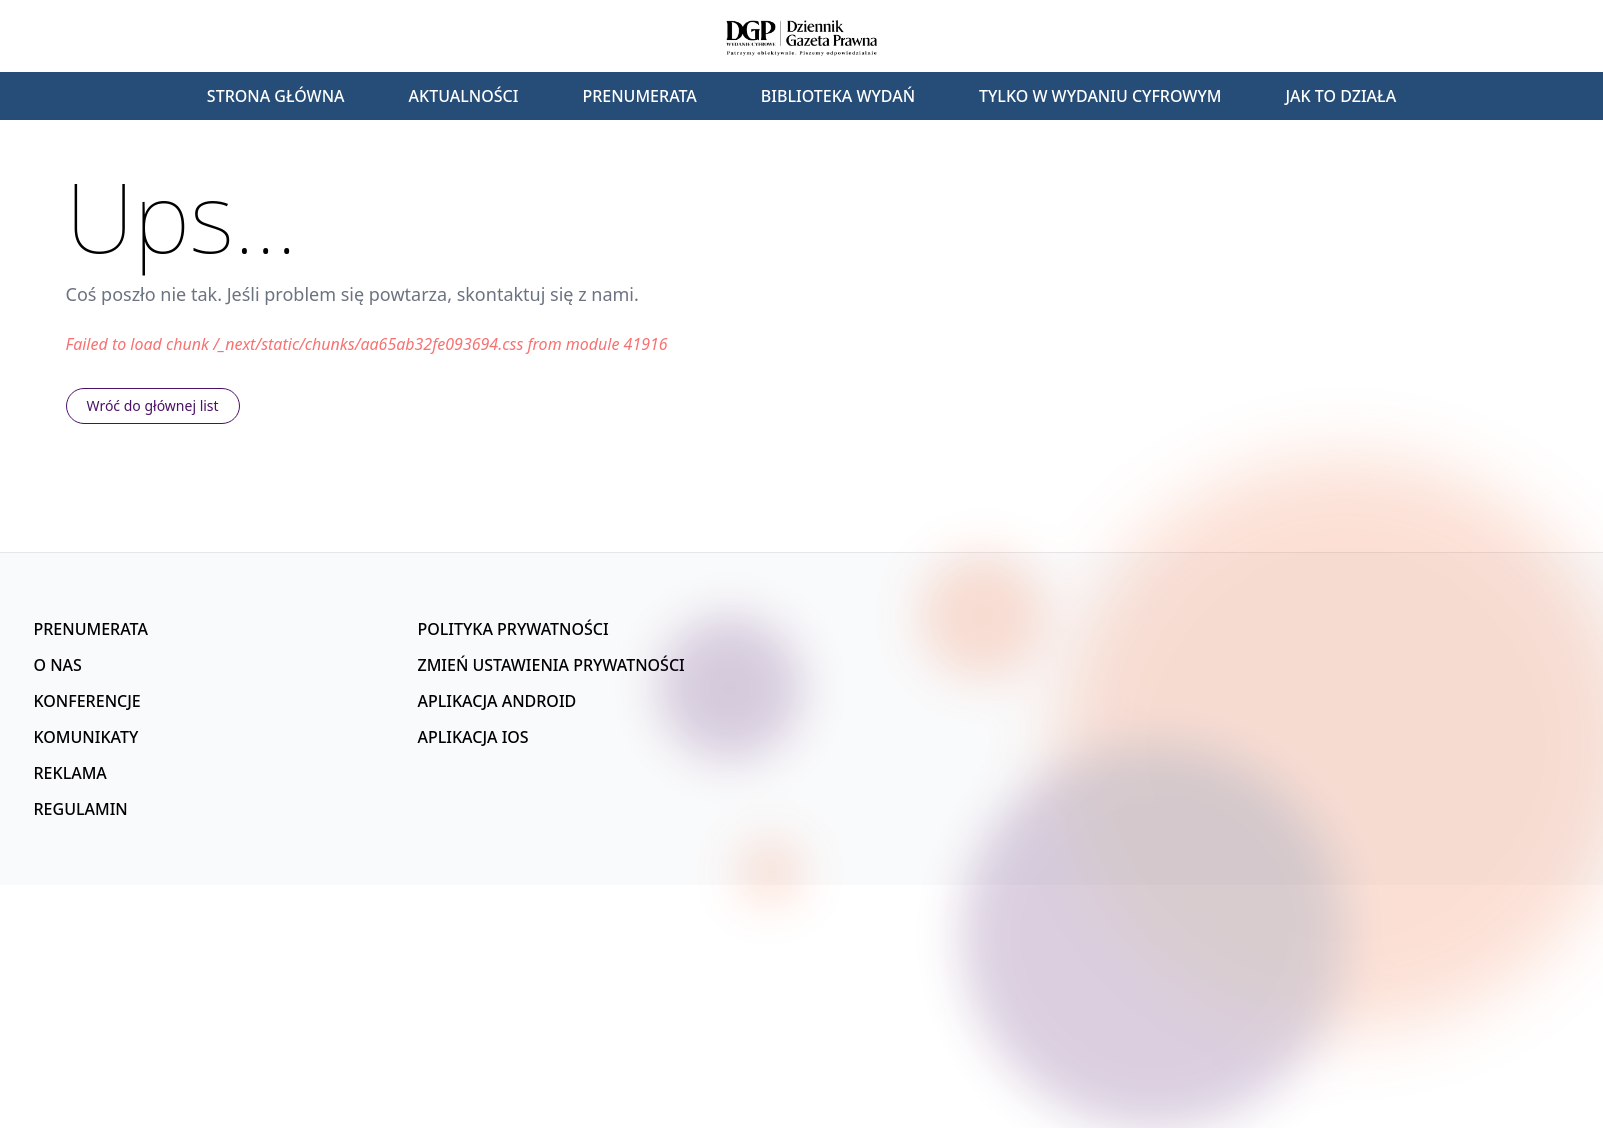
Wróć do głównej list (153, 405)
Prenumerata (639, 96)
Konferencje (87, 701)
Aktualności (464, 96)
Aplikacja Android (497, 701)
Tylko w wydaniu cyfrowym (1100, 96)
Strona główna (276, 96)
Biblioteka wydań (838, 96)
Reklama (70, 773)
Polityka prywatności (513, 629)
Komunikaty (86, 737)
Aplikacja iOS (473, 737)
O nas (58, 665)
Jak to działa (1340, 96)
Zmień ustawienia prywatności (551, 665)
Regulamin (81, 809)
